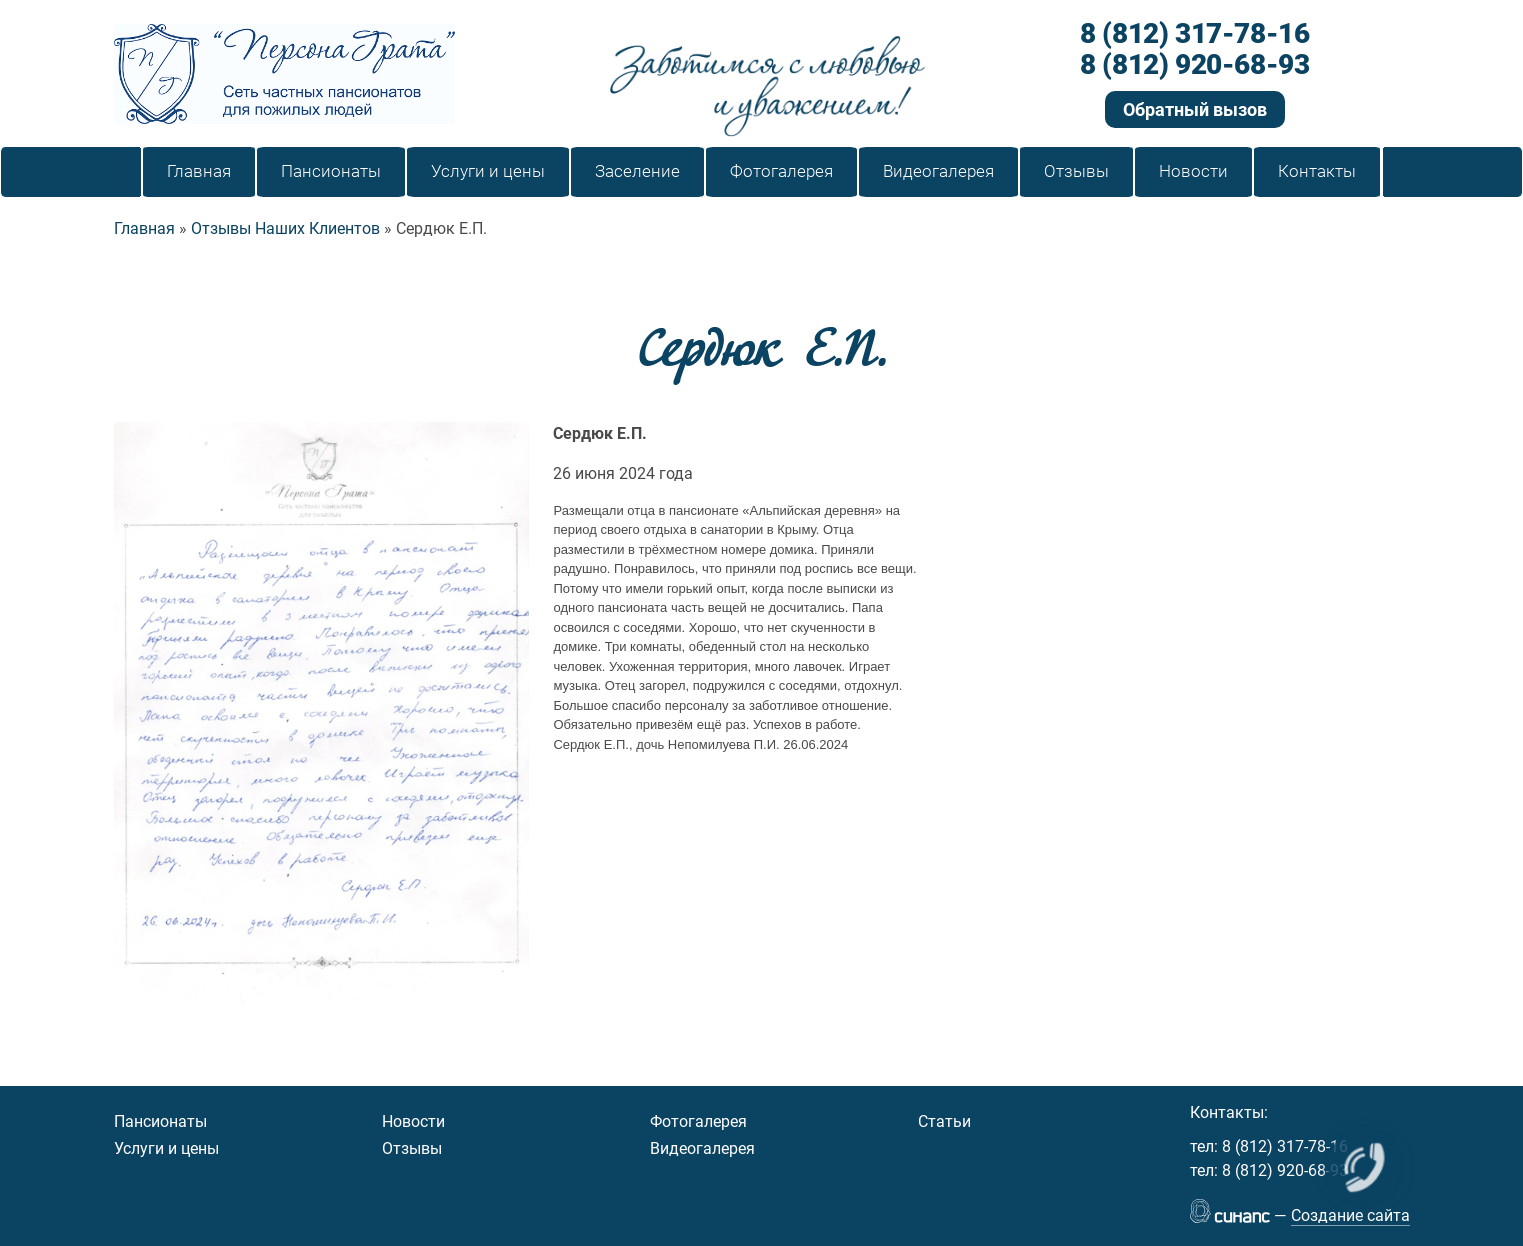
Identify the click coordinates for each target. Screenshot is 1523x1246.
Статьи (944, 1121)
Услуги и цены (166, 1148)
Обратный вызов (1195, 109)
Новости (413, 1121)
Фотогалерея (698, 1121)
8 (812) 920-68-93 (1194, 65)
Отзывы (412, 1148)
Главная (144, 228)
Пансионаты (160, 1121)
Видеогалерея (702, 1148)
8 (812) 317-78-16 (1194, 34)
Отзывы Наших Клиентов (285, 228)
